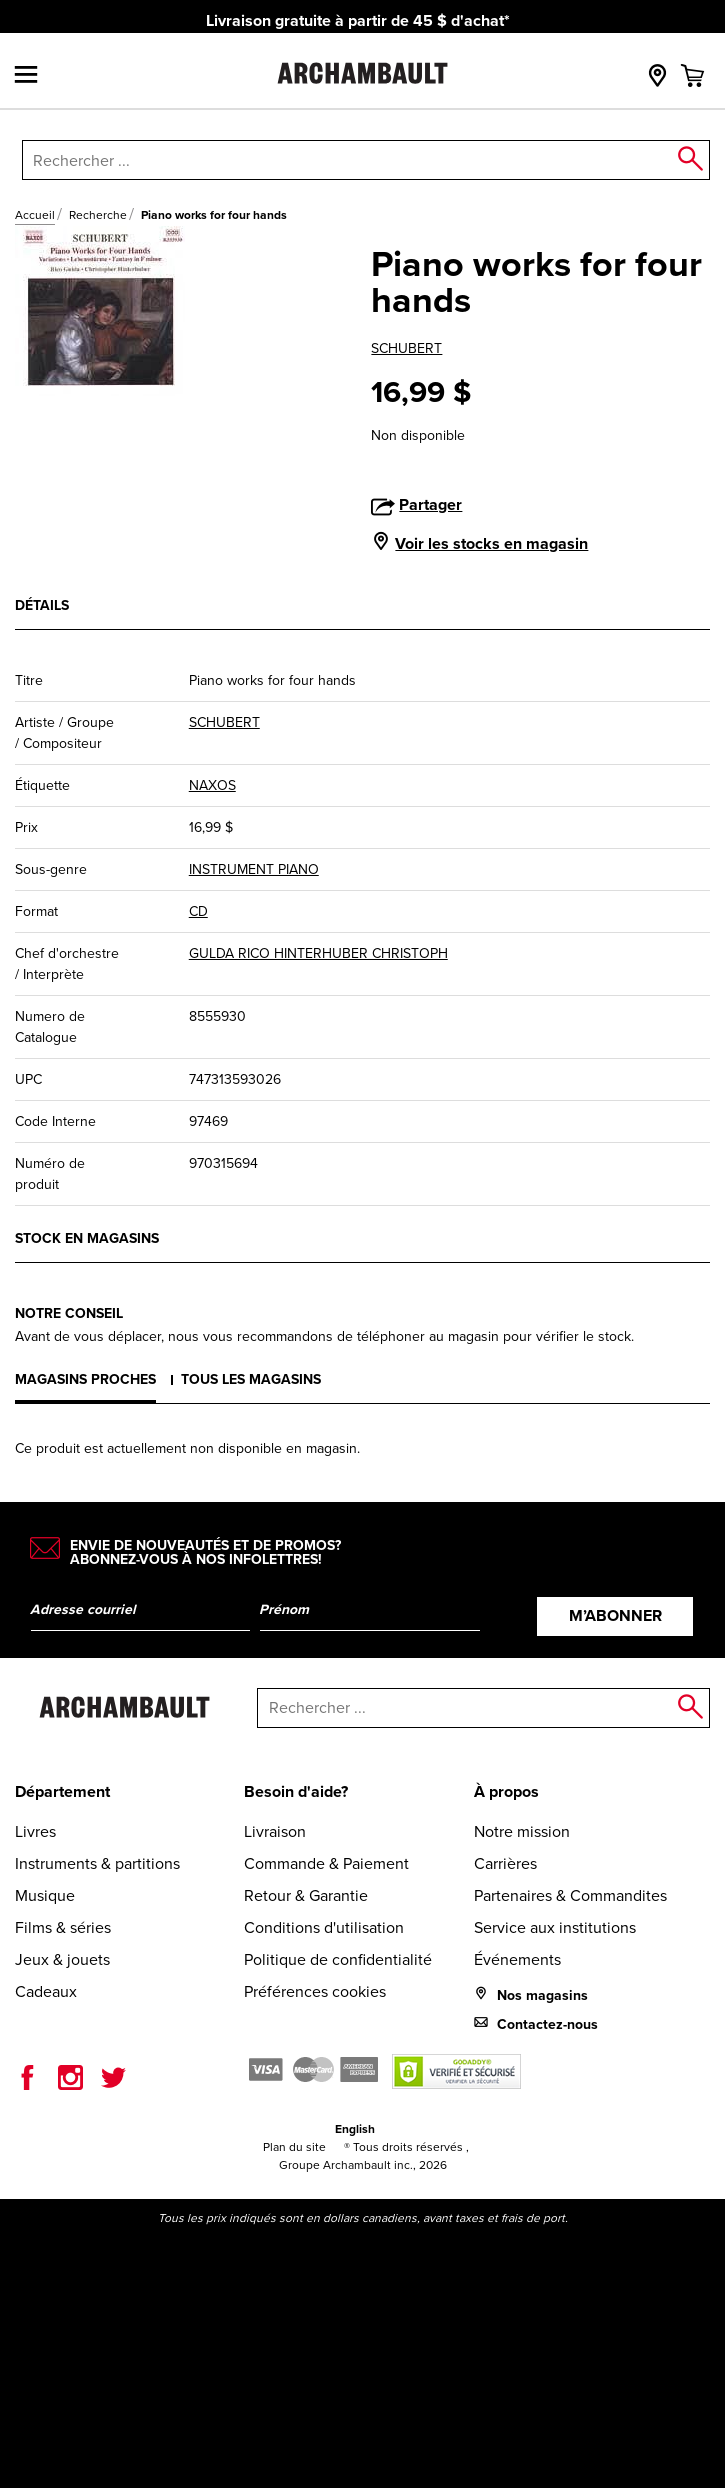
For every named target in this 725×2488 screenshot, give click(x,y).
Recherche (98, 215)
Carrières (505, 1863)
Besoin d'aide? (296, 1791)
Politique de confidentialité (338, 1959)
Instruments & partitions (97, 1863)
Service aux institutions (555, 1927)
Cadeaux (46, 1991)
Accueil (35, 215)
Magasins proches (85, 1379)
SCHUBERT (406, 348)
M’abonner (615, 1615)
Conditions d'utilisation (324, 1927)
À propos (506, 1791)
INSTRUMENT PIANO (254, 869)
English (355, 2129)
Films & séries (63, 1927)
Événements (517, 1959)
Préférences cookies (315, 1991)
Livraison (275, 1831)
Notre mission (522, 1831)
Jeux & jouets (62, 1959)
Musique (45, 1895)
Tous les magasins (251, 1379)
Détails (42, 605)
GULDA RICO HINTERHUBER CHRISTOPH (318, 953)
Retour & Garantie (306, 1895)
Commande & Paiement (326, 1863)
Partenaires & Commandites (570, 1895)
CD (198, 911)
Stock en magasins (87, 1238)
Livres (35, 1831)
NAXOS (212, 785)
